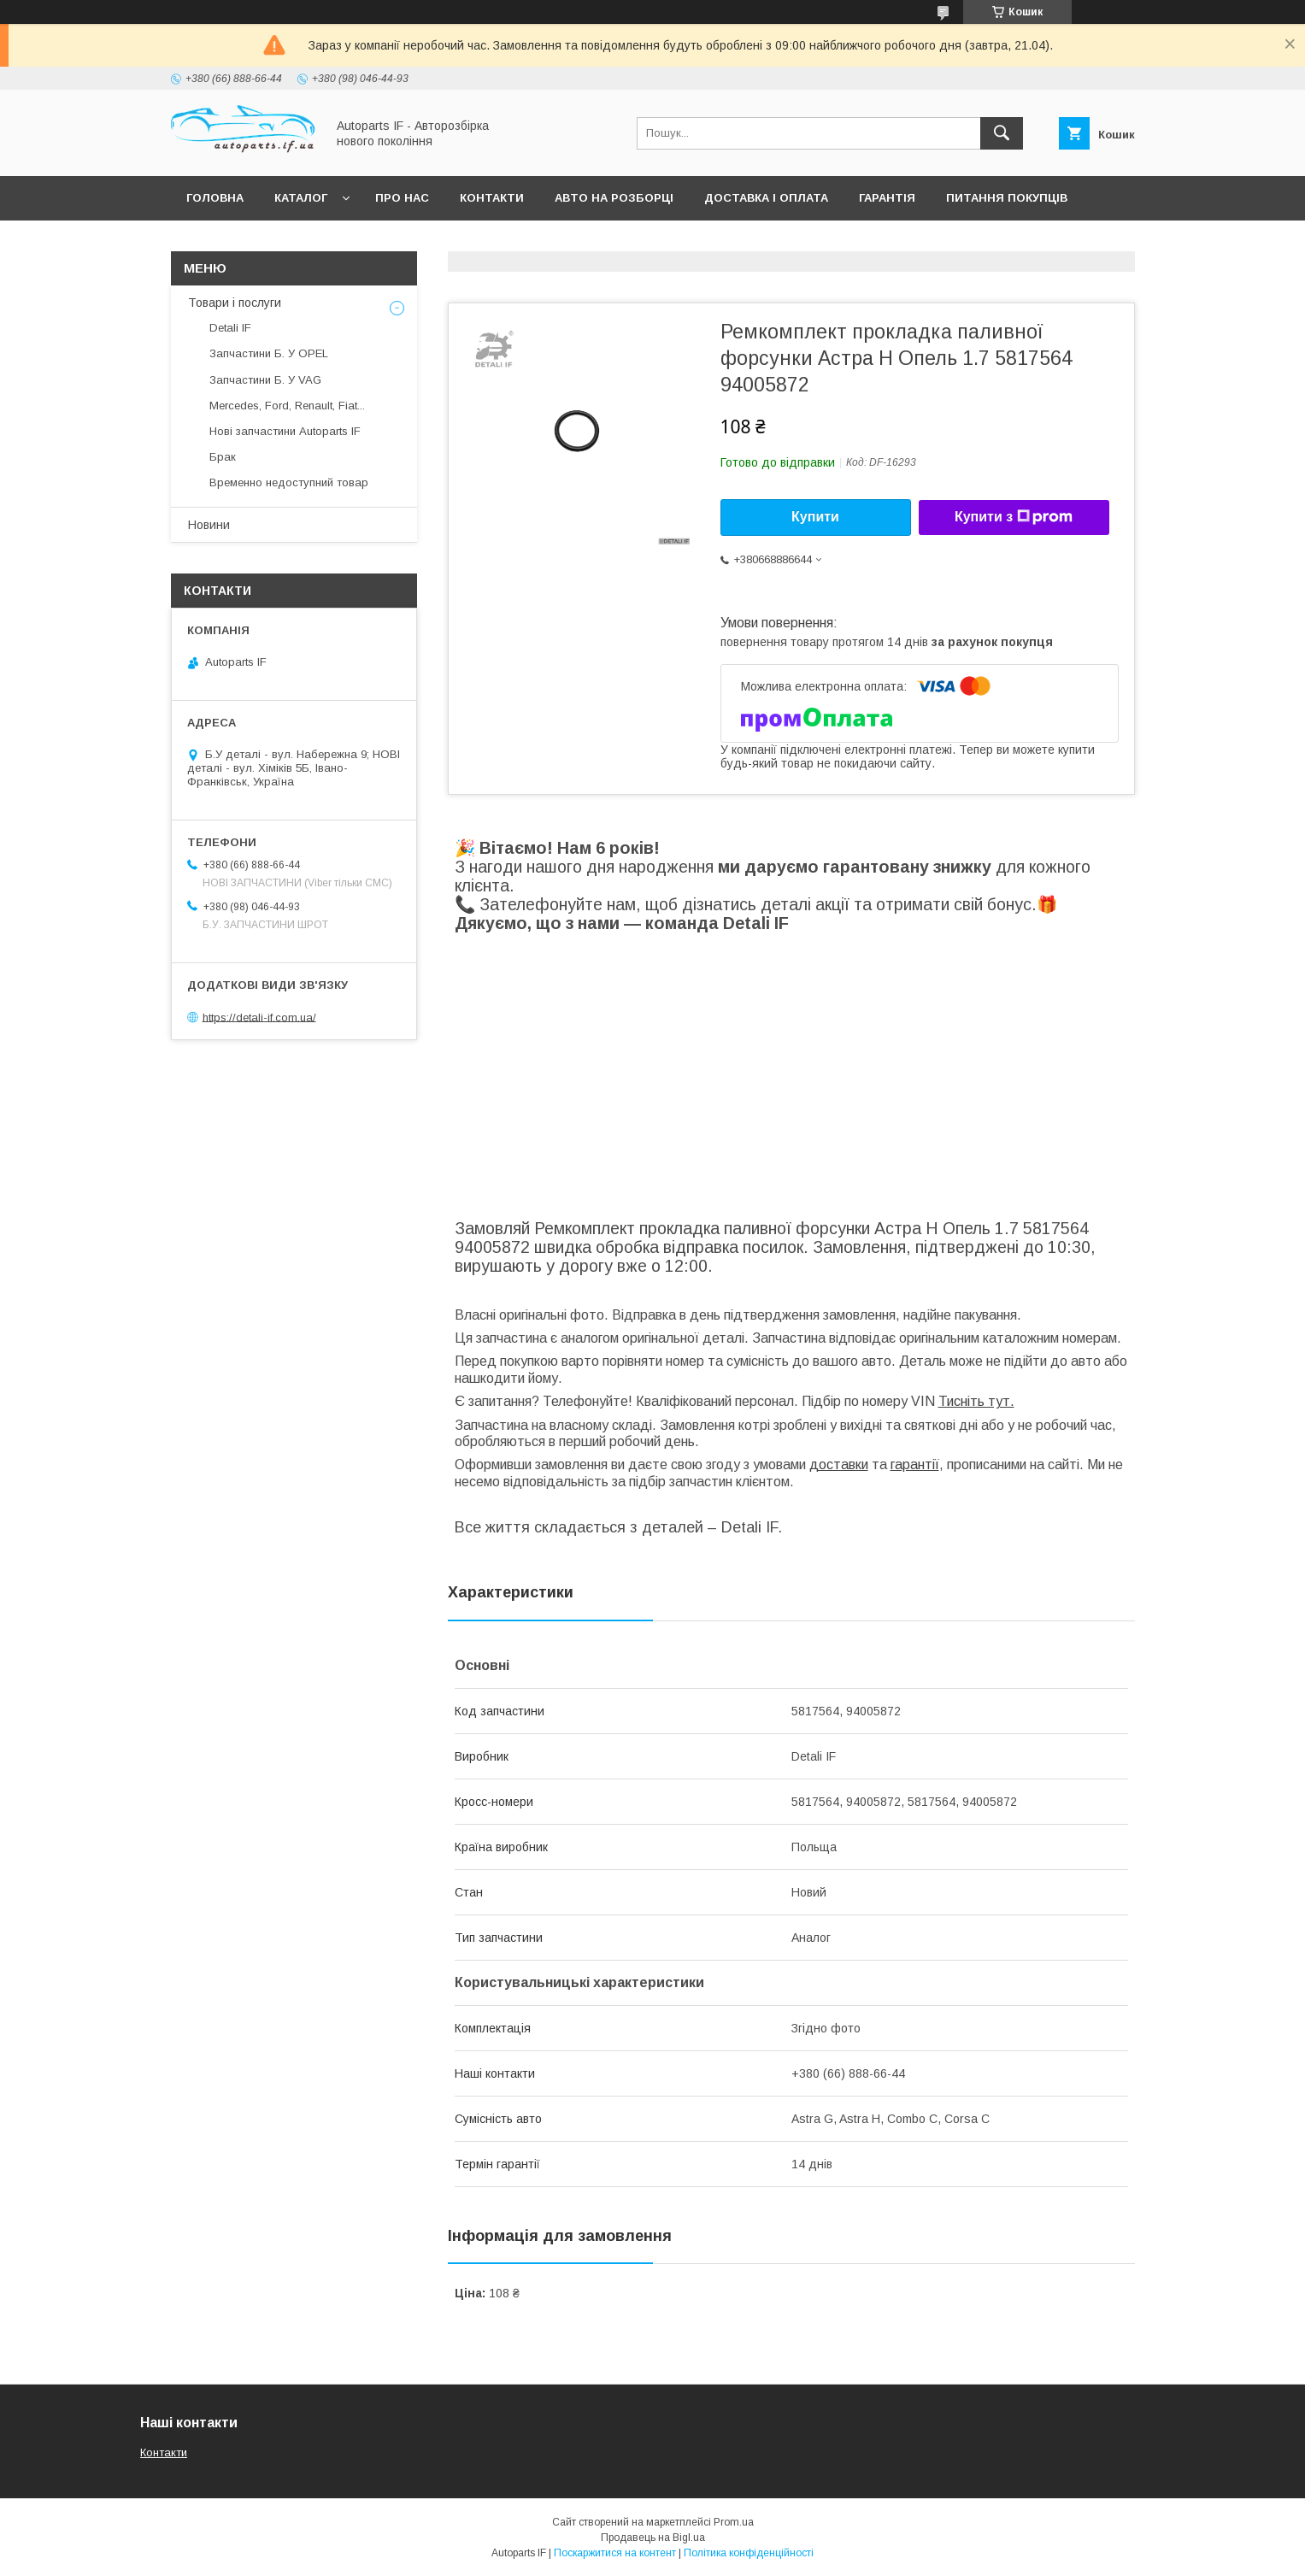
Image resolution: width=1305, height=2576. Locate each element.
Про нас (402, 197)
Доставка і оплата (766, 197)
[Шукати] (1001, 133)
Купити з (1014, 517)
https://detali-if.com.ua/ (259, 1016)
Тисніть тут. (976, 1401)
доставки (838, 1464)
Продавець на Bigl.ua (653, 2538)
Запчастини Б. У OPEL (268, 353)
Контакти (492, 197)
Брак (222, 456)
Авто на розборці (614, 197)
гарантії (915, 1464)
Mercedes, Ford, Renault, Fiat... (287, 405)
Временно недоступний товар (288, 482)
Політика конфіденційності (749, 2553)
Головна (215, 197)
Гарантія (887, 197)
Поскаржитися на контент (615, 2553)
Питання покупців (1006, 197)
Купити (815, 516)
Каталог (300, 197)
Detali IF (230, 327)
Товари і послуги (234, 302)
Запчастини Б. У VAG (265, 379)
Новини (209, 525)
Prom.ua (734, 2522)
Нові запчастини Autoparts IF (285, 431)
